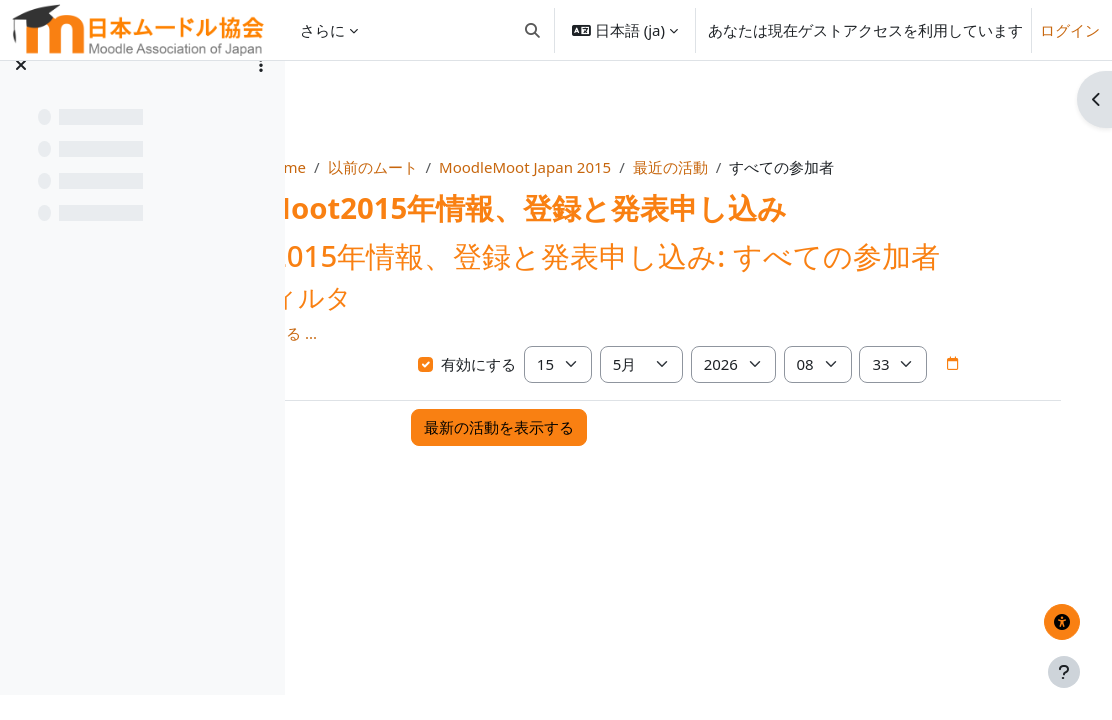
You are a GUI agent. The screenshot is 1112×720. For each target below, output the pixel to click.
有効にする (558, 399)
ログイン (1070, 30)
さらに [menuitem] (322, 30)
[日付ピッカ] (526, 436)
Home (401, 167)
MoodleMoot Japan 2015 (642, 167)
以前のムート (489, 167)
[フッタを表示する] (1064, 672)
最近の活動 (787, 167)
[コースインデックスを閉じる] (21, 90)
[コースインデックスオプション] (261, 90)
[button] (532, 30)
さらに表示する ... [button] (384, 368)
